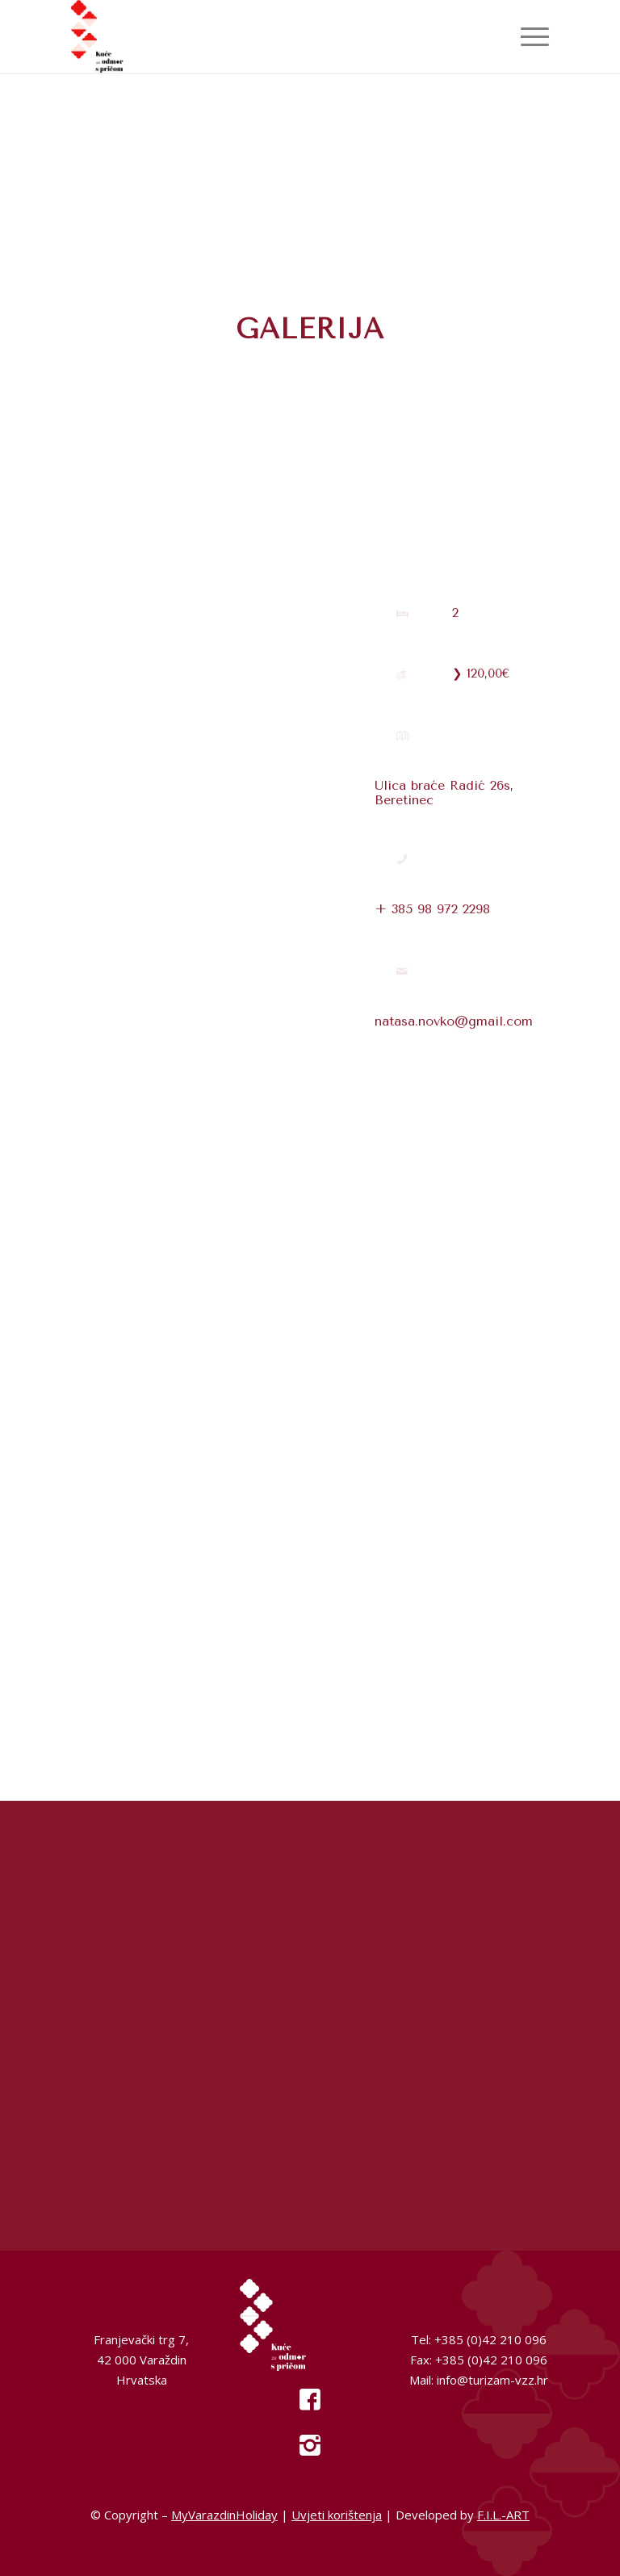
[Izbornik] (527, 36)
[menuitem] (527, 36)
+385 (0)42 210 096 (490, 2339)
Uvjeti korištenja (336, 2515)
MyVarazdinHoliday (224, 2515)
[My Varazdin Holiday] (126, 36)
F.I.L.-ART (503, 2515)
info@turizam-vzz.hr (492, 2380)
